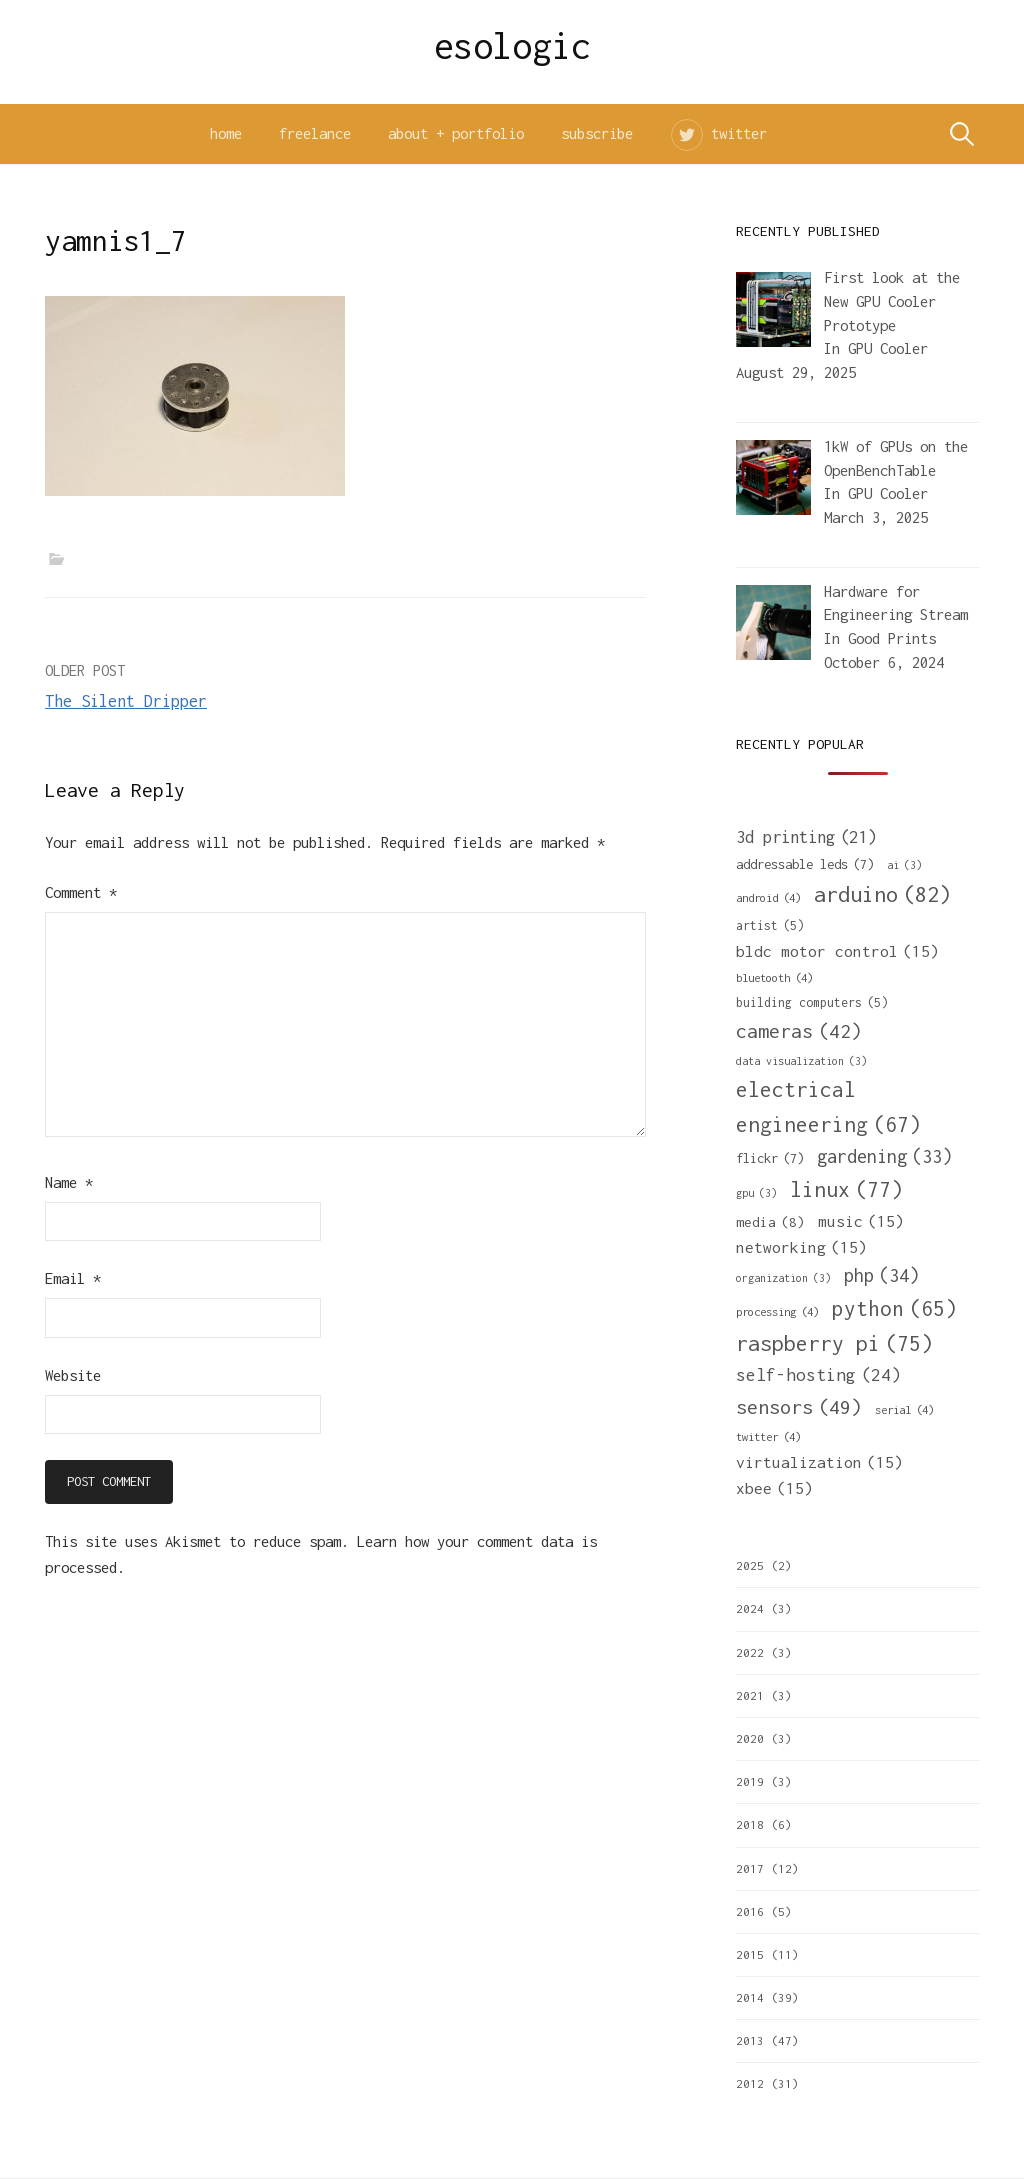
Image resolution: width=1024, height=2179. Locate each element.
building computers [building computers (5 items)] (812, 1003)
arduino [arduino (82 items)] (882, 894)
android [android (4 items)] (768, 897)
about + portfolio (456, 133)
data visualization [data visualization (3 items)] (801, 1061)
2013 (750, 2040)
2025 (750, 1565)
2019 (750, 1781)
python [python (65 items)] (894, 1308)
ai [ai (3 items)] (904, 865)
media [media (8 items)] (770, 1222)
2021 (750, 1695)
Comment (81, 892)
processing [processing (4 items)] (777, 1311)
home (226, 133)
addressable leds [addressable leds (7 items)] (805, 864)
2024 (750, 1608)
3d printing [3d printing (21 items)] (806, 837)
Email (73, 1278)
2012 (750, 2083)
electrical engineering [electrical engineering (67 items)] (828, 1109)
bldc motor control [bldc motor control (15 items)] (837, 951)
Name (69, 1182)
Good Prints (892, 638)
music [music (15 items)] (861, 1221)
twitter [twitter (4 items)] (768, 1436)
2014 (750, 1997)
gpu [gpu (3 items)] (756, 1193)
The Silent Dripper (126, 701)
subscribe (597, 133)
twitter (739, 133)
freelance (315, 133)
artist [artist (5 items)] (770, 926)
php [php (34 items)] (881, 1275)
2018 (750, 1824)
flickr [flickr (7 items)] (770, 1158)
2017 (750, 1868)
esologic (512, 46)
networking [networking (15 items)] (801, 1247)
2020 (750, 1738)
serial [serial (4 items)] (904, 1409)
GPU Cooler (888, 348)
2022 (750, 1652)
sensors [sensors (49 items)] (799, 1406)
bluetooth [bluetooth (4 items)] (774, 977)
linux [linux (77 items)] (846, 1190)
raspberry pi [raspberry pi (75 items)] (834, 1343)
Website (73, 1375)
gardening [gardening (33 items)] (884, 1156)
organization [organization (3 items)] (783, 1278)
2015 (750, 1954)
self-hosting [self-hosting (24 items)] (818, 1375)
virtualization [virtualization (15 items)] (819, 1462)
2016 (750, 1911)
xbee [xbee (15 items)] (774, 1488)
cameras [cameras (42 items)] (799, 1031)
